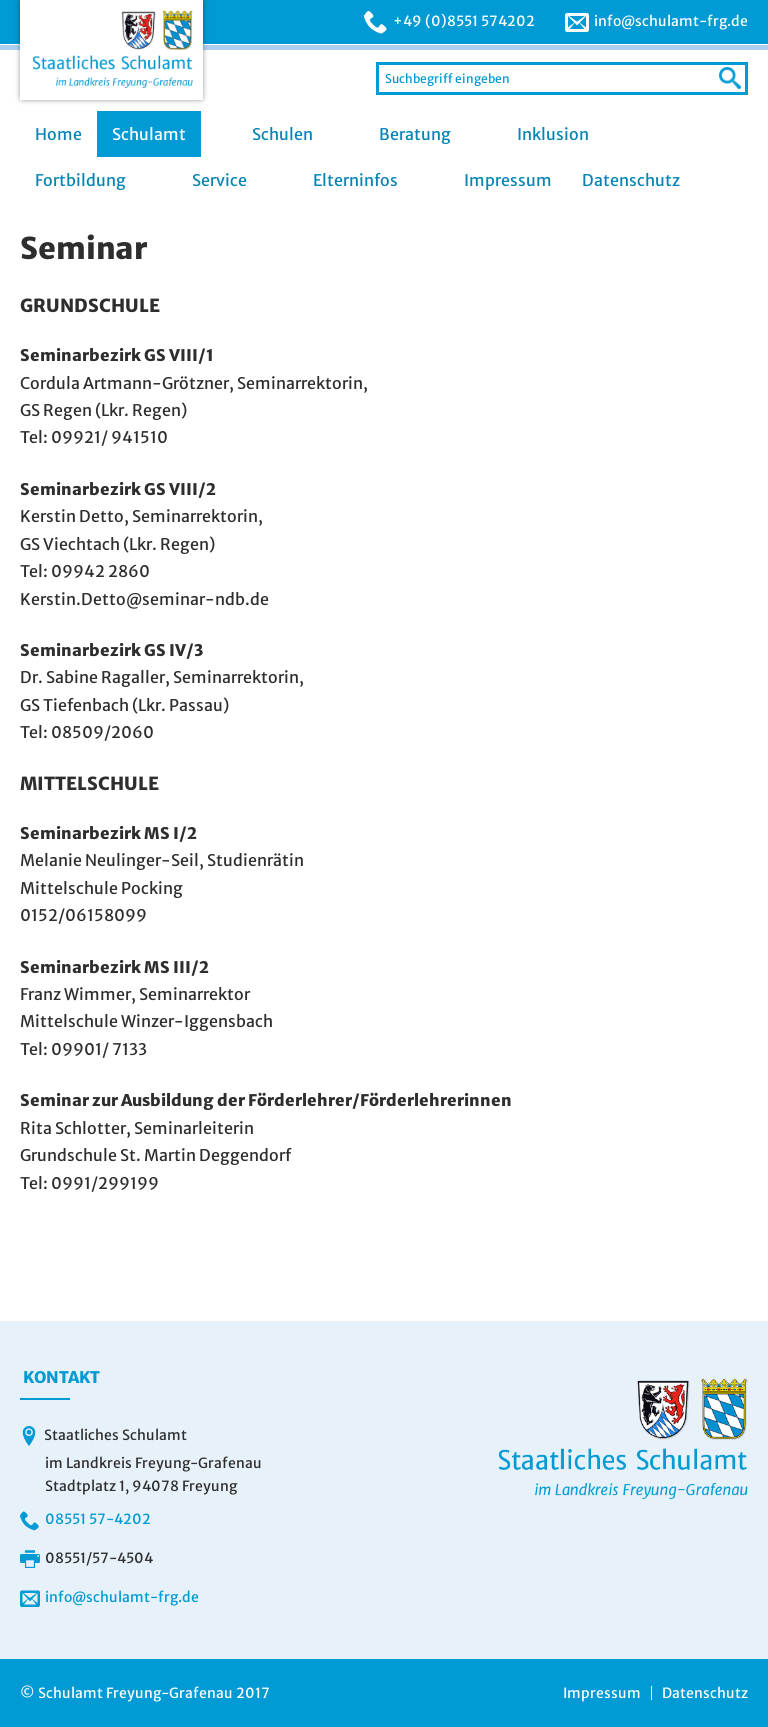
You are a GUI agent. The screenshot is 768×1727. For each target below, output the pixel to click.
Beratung (415, 134)
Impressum (508, 180)
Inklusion (553, 134)
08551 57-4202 (98, 1519)
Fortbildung (80, 180)
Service (219, 180)
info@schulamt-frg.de (671, 21)
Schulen (282, 134)
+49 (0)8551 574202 (464, 21)
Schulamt (149, 134)
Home (58, 134)
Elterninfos (355, 180)
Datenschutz (631, 180)
